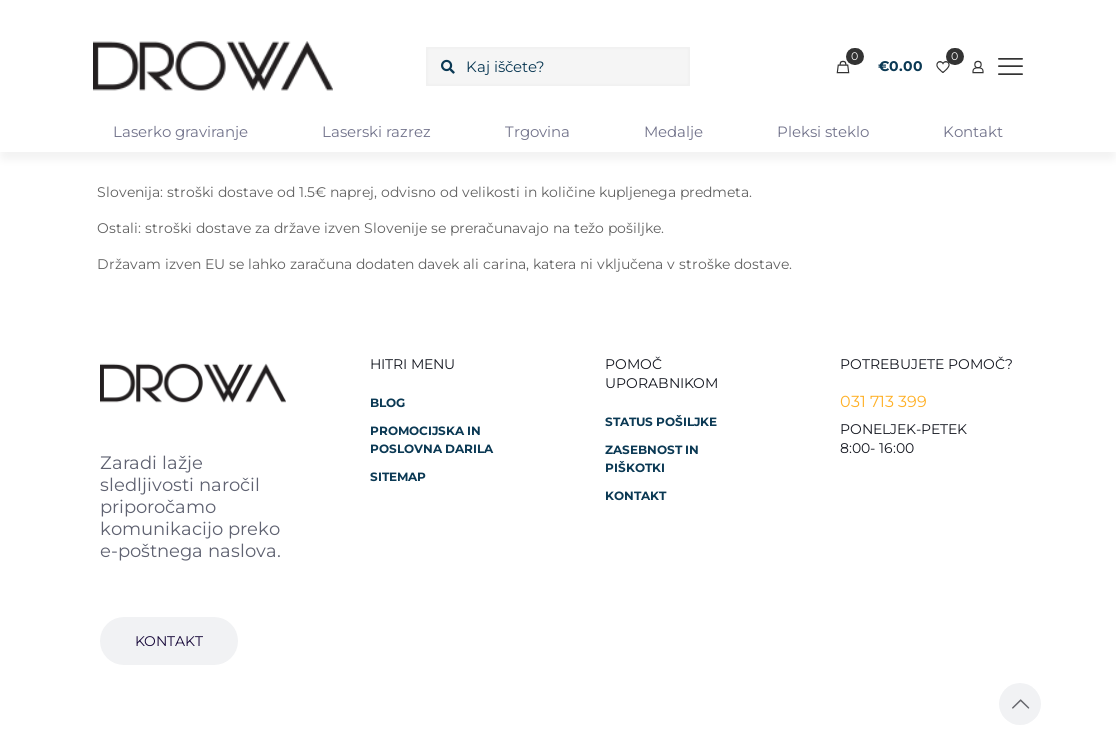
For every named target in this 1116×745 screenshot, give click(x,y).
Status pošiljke (661, 421)
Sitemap (398, 476)
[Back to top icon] (1020, 704)
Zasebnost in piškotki (652, 458)
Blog (387, 402)
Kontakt (635, 495)
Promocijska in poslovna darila (431, 439)
